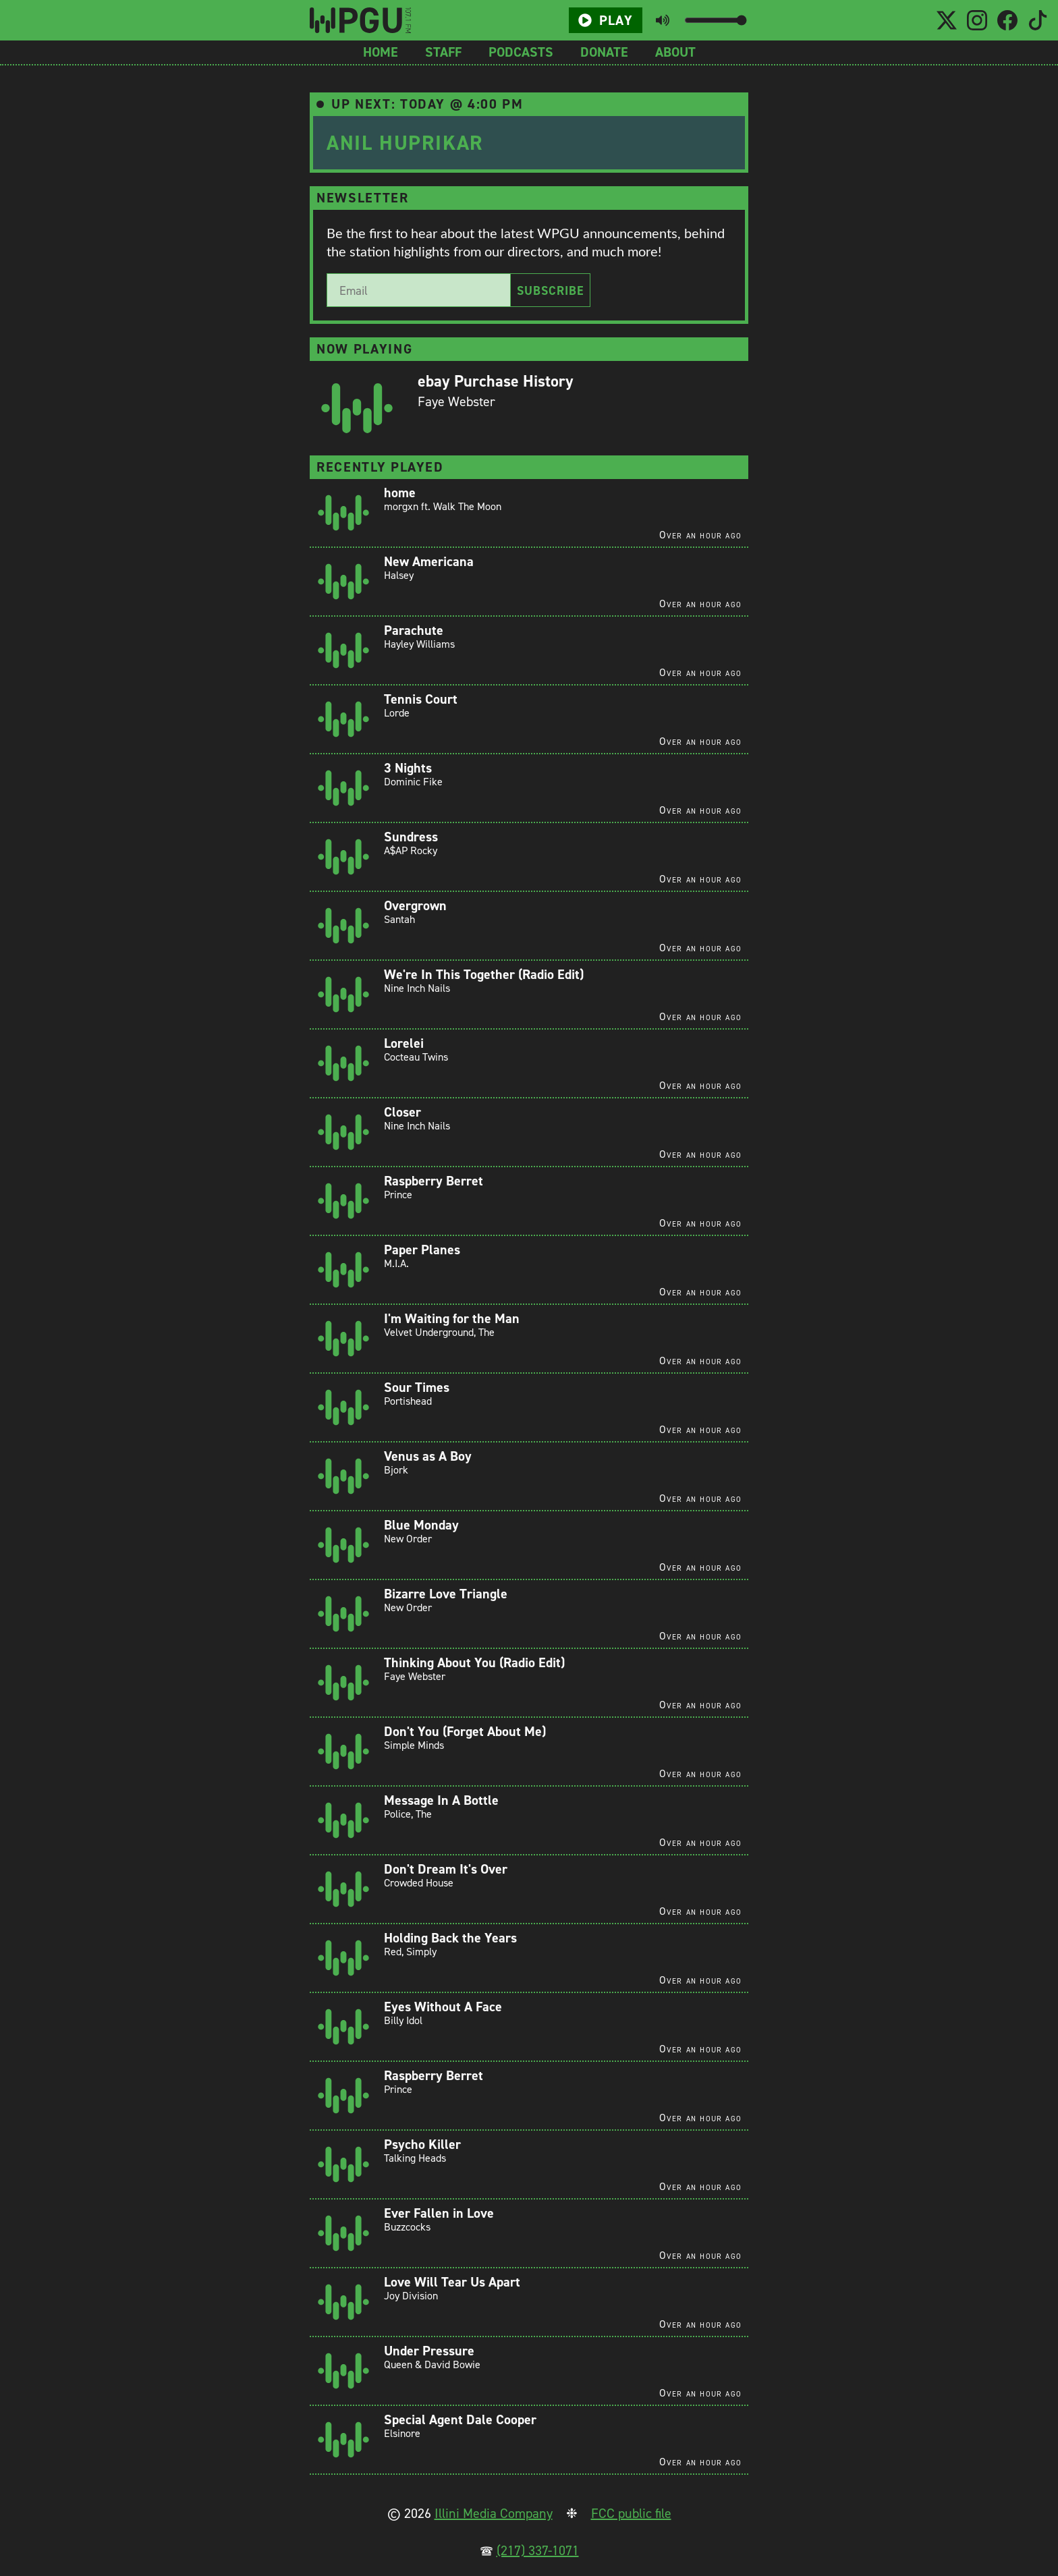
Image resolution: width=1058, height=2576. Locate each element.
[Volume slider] (715, 20)
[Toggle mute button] (662, 20)
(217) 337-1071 (538, 2550)
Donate (604, 52)
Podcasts (521, 52)
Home (380, 52)
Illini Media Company (494, 2513)
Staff (443, 52)
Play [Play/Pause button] (605, 20)
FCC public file (631, 2513)
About (675, 52)
